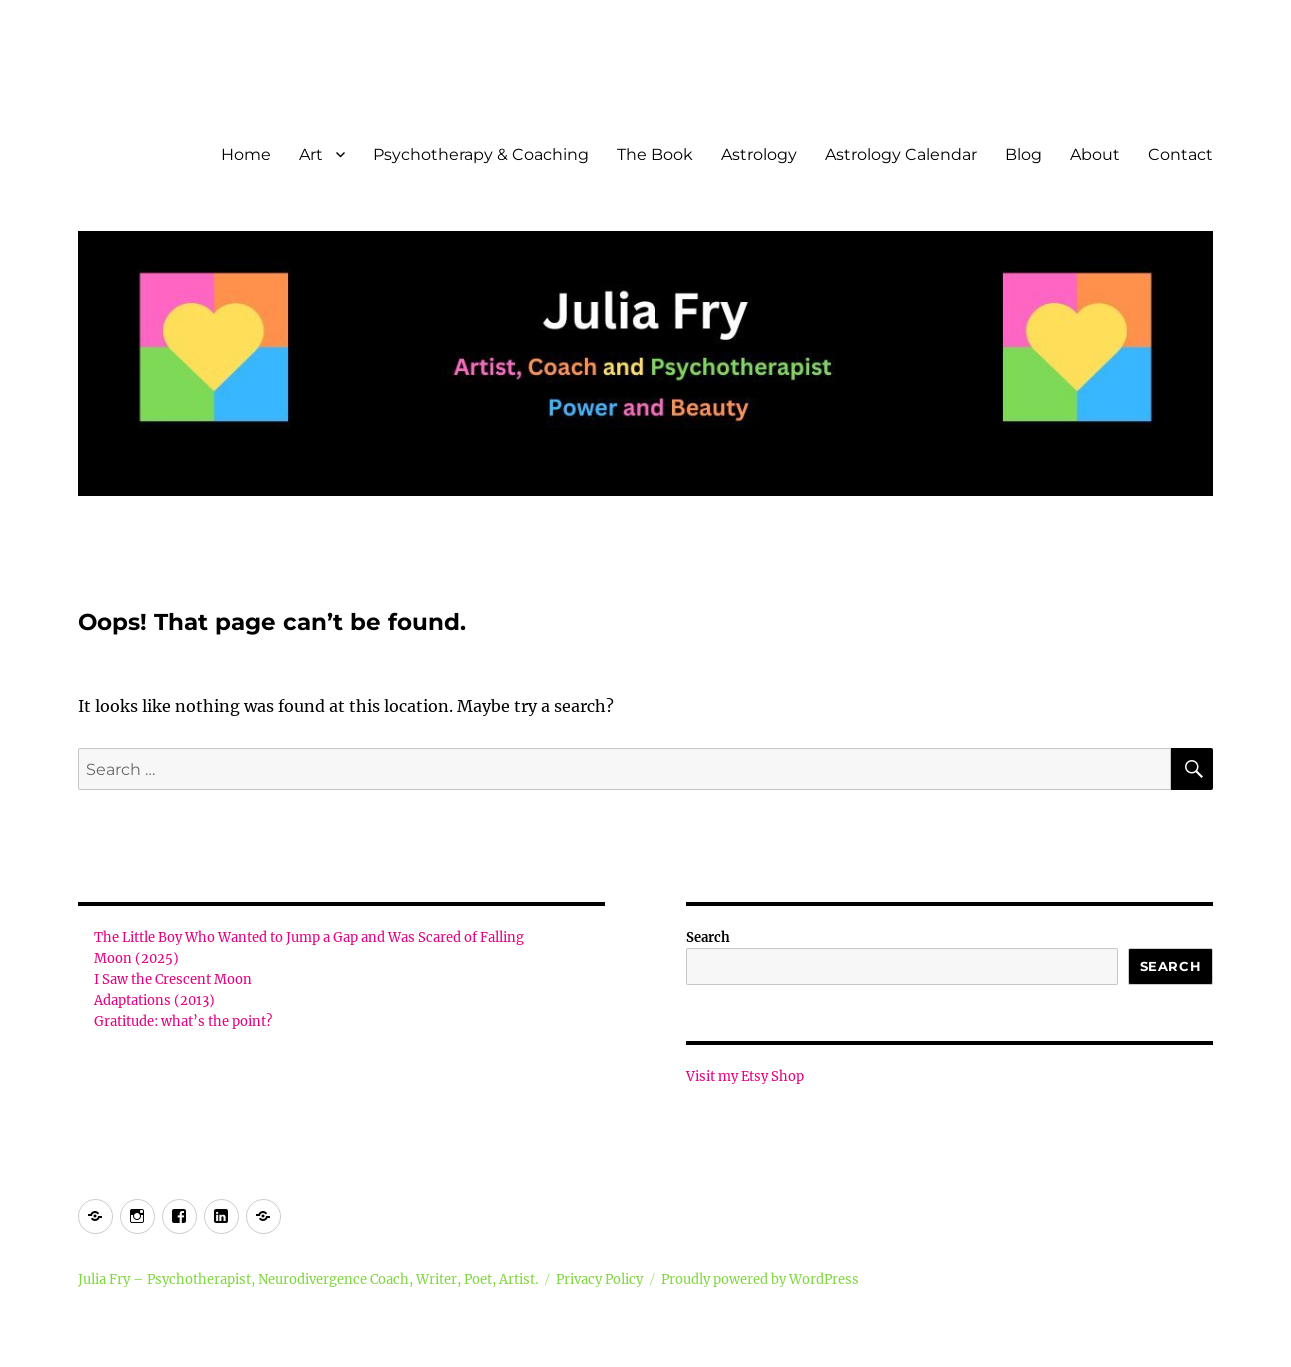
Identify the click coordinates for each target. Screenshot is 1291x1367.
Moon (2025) (136, 958)
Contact (1180, 154)
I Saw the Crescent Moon (173, 979)
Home (246, 154)
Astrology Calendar (901, 154)
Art (311, 154)
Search (708, 937)
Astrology (759, 154)
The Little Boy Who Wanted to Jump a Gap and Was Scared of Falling (309, 937)
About (1095, 154)
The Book (655, 154)
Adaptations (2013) (154, 1000)
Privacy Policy (599, 1279)
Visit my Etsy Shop (745, 1076)
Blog (1023, 154)
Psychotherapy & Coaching (481, 154)
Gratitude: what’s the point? (183, 1021)
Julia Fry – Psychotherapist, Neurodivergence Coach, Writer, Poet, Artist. (308, 1279)
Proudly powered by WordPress (760, 1279)
